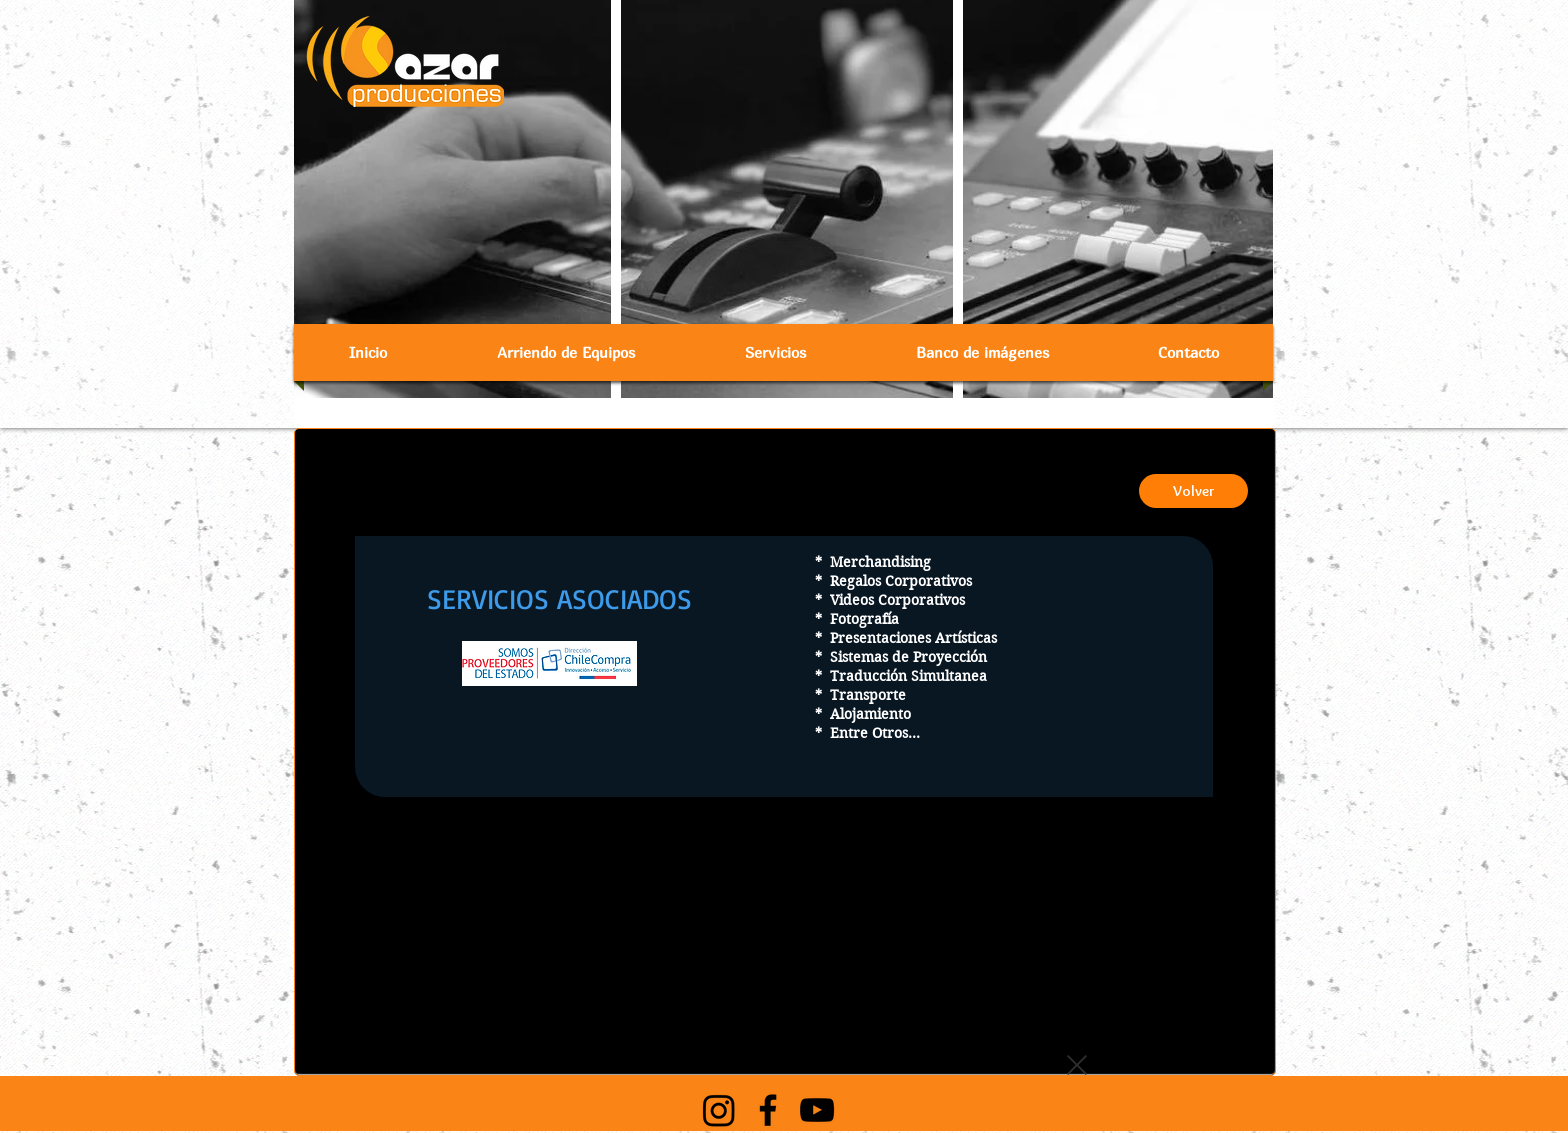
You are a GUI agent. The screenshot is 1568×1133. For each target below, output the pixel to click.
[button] (566, 352)
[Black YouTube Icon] (817, 1110)
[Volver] (1193, 491)
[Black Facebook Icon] (768, 1110)
